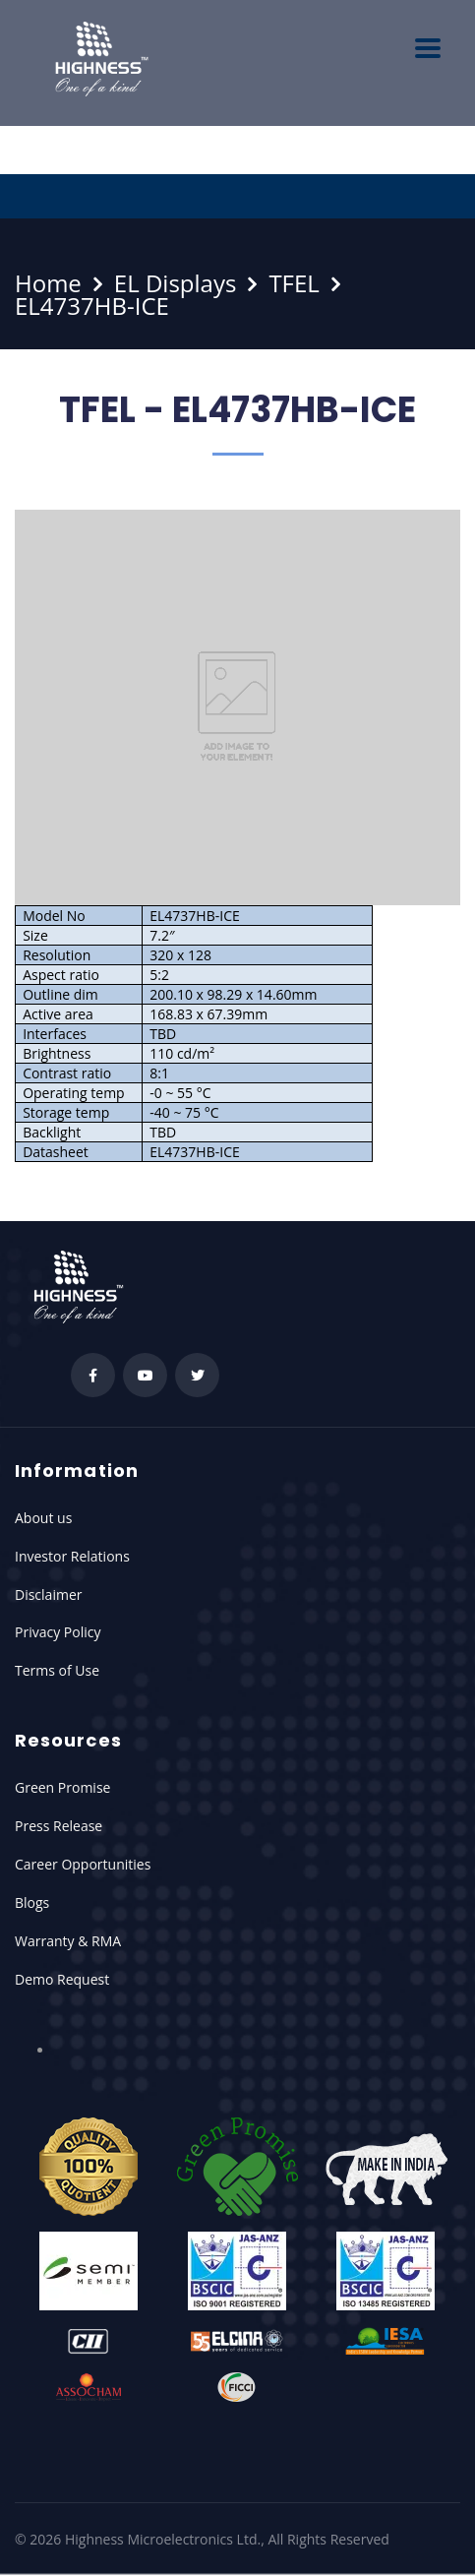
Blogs (32, 1902)
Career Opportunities (82, 1864)
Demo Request (62, 1979)
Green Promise (62, 1787)
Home (48, 283)
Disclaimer (48, 1594)
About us (43, 1517)
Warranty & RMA (68, 1941)
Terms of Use (57, 1670)
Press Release (58, 1825)
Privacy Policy (57, 1632)
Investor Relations (72, 1556)
